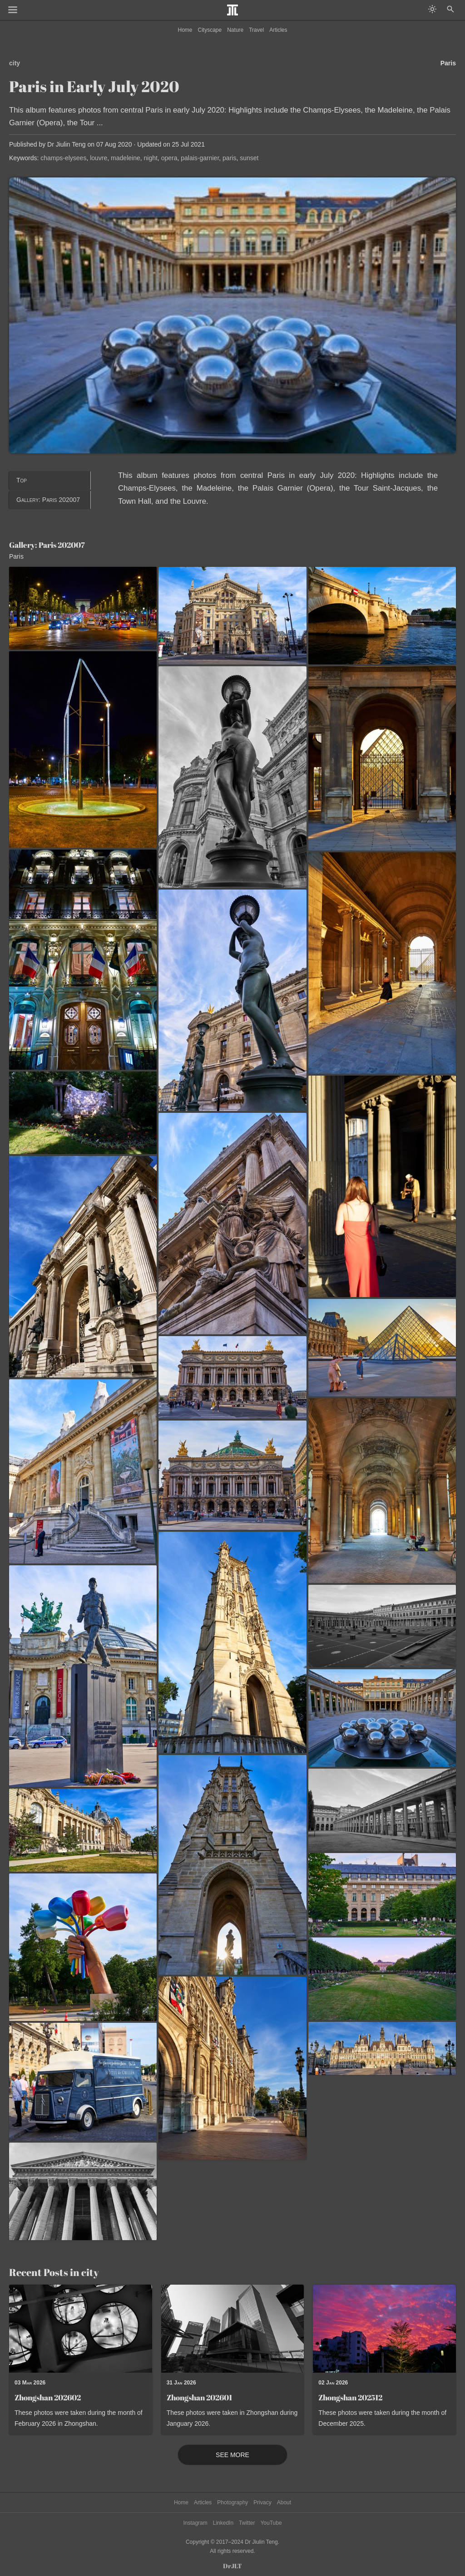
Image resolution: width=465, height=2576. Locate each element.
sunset (249, 158)
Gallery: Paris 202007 (48, 499)
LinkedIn (223, 2523)
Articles (278, 30)
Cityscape (210, 30)
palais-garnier (200, 158)
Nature (235, 30)
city (14, 63)
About (284, 2502)
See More (232, 2454)
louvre (98, 158)
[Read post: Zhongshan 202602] (80, 2329)
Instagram (195, 2523)
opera (169, 158)
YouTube (271, 2523)
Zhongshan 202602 (48, 2397)
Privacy (262, 2502)
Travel (256, 30)
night (151, 158)
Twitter (247, 2523)
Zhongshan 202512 (350, 2397)
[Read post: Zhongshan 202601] (232, 2329)
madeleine (125, 158)
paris (229, 158)
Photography (232, 2502)
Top (21, 480)
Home (185, 30)
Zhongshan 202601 (199, 2397)
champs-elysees (63, 158)
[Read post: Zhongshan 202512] (384, 2329)
